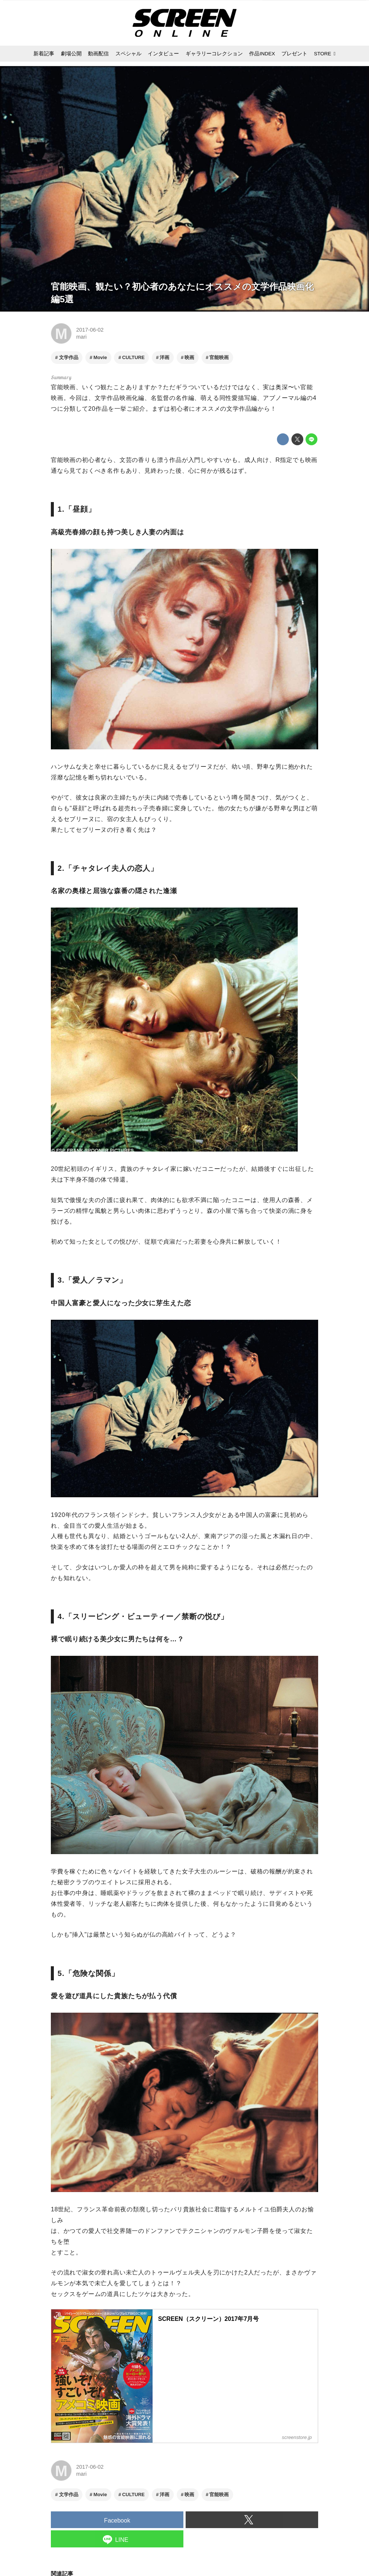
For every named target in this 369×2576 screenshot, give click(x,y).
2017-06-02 (90, 330)
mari (81, 337)
